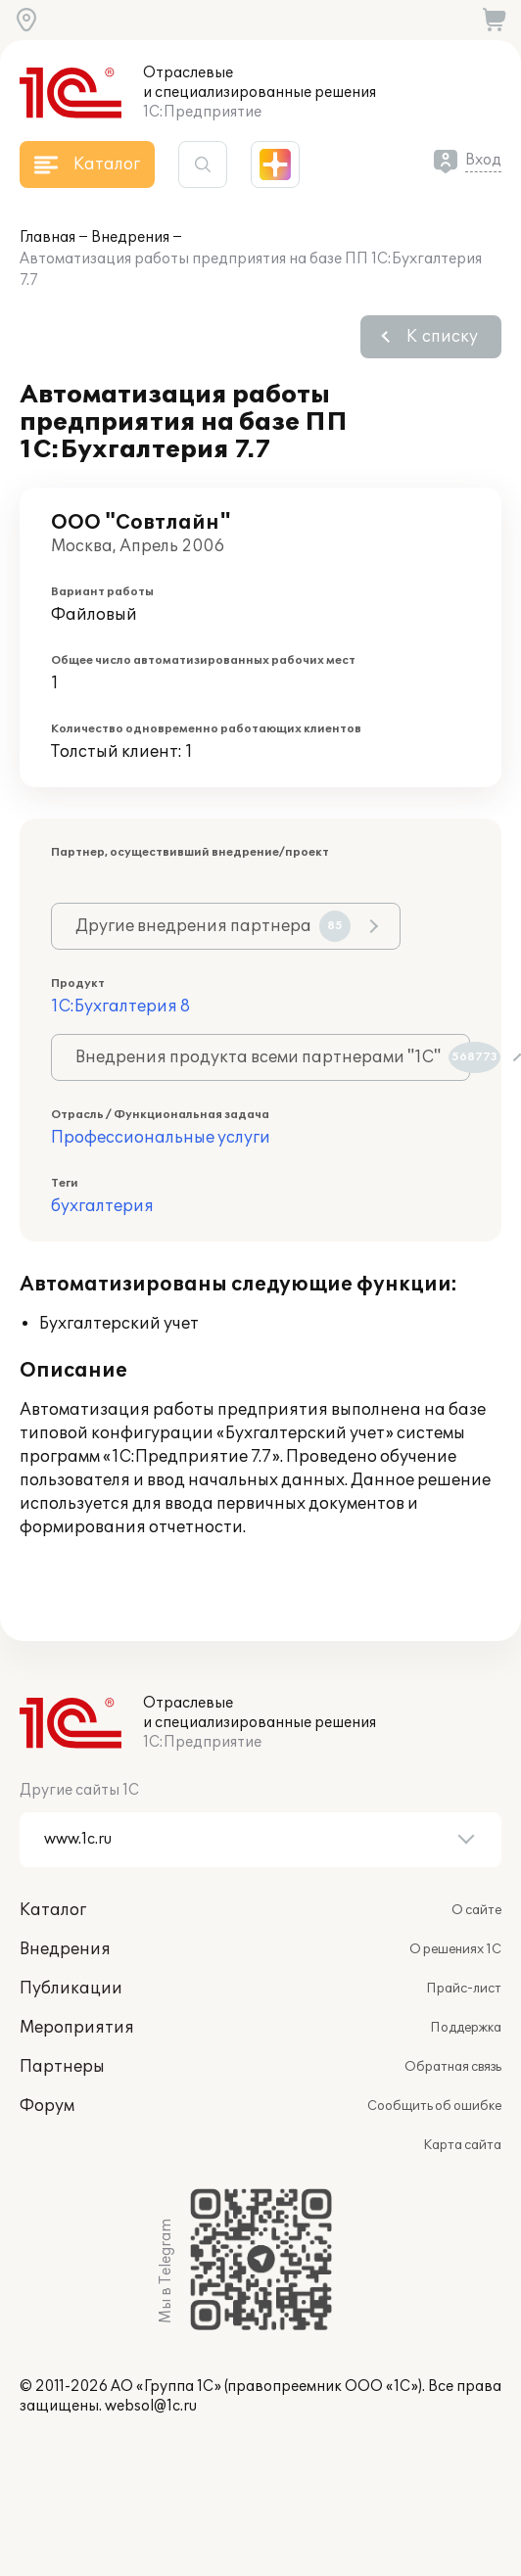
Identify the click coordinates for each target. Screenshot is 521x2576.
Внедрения (130, 237)
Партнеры (62, 2067)
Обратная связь (452, 2067)
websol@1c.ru (151, 2406)
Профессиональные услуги (160, 1137)
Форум (47, 2106)
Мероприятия (77, 2027)
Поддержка (465, 2028)
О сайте (476, 1910)
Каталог (53, 1910)
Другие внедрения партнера (213, 926)
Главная (47, 237)
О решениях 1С (455, 1949)
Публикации (71, 1988)
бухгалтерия (102, 1206)
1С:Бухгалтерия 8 (120, 1006)
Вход (483, 160)
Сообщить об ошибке (434, 2106)
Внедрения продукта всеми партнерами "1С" (272, 1057)
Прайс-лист (463, 1988)
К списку (442, 337)
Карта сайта (462, 2145)
